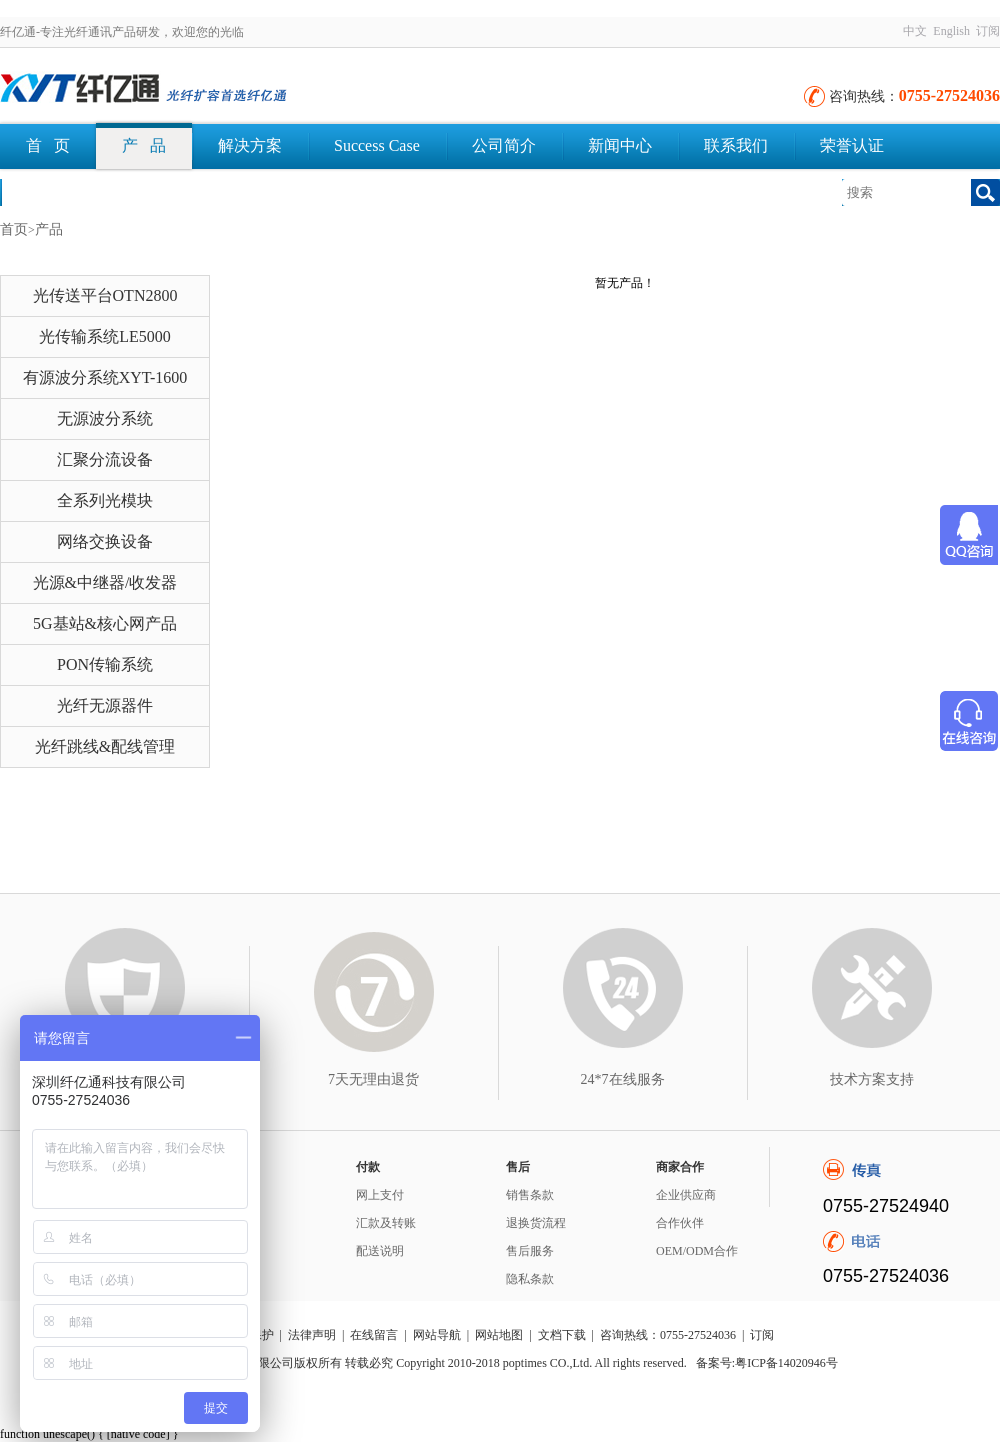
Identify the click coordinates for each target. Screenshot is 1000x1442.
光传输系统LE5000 (105, 336)
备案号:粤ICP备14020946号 (767, 1363)
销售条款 (530, 1195)
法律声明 (312, 1335)
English (951, 31)
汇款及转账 (386, 1223)
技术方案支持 (872, 1079)
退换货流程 (536, 1223)
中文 (915, 31)
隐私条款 (530, 1279)
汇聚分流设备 (105, 459)
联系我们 (736, 145)
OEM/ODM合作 (697, 1251)
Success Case (377, 145)
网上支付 (380, 1195)
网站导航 (437, 1335)
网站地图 (499, 1335)
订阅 (988, 31)
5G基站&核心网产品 (105, 623)
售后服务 (530, 1251)
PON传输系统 (105, 664)
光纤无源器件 (105, 705)
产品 (49, 229)
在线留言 (374, 1335)
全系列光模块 (105, 500)
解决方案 (250, 145)
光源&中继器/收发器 (105, 582)
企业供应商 (686, 1195)
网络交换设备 (105, 541)
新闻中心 (620, 145)
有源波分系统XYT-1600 (105, 377)
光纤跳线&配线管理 (105, 746)
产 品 (144, 145)
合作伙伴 (680, 1223)
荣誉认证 (852, 145)
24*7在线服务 (623, 1079)
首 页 (48, 145)
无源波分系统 (105, 418)
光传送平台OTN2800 (105, 295)
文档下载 (58, 191)
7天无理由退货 (373, 1079)
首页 (14, 229)
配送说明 (380, 1251)
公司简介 (504, 145)
